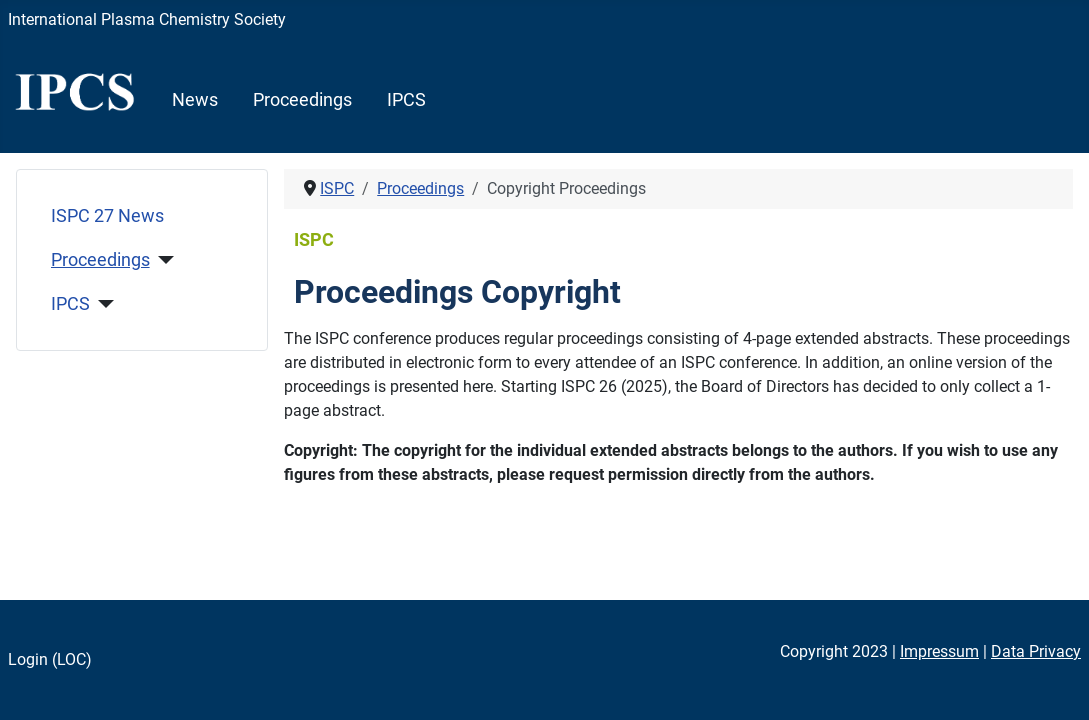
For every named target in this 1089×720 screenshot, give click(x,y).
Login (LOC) (50, 659)
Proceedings (302, 100)
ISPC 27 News (107, 216)
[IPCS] (102, 304)
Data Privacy (1036, 651)
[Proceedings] (162, 260)
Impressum (939, 651)
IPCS (406, 100)
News (195, 100)
